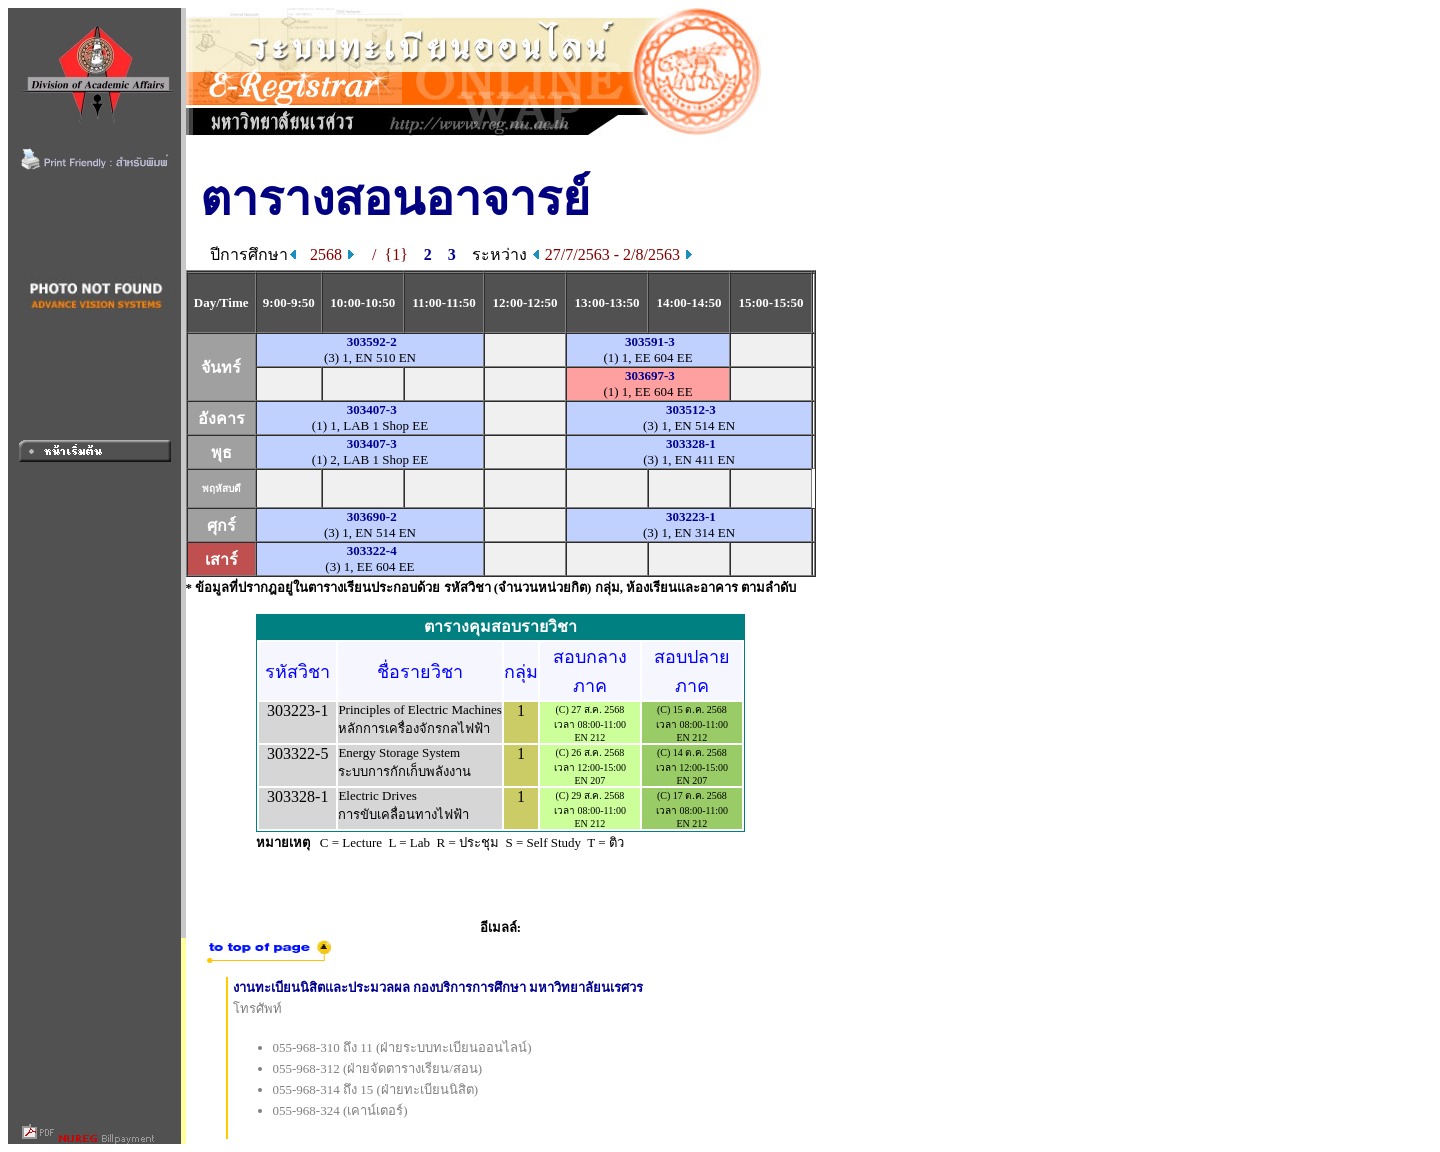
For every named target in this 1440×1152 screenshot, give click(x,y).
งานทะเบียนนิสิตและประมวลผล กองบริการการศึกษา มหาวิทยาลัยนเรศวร (438, 987)
